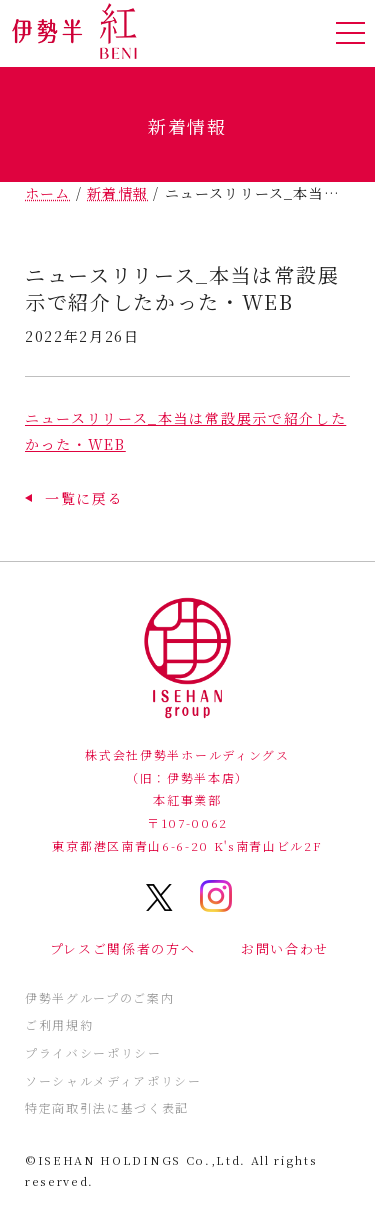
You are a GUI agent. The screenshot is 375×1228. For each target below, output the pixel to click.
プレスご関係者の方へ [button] (123, 948)
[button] (74, 498)
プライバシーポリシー (93, 1052)
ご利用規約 (59, 1024)
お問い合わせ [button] (285, 948)
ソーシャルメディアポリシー (113, 1080)
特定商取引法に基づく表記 (107, 1107)
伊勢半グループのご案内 (99, 997)
